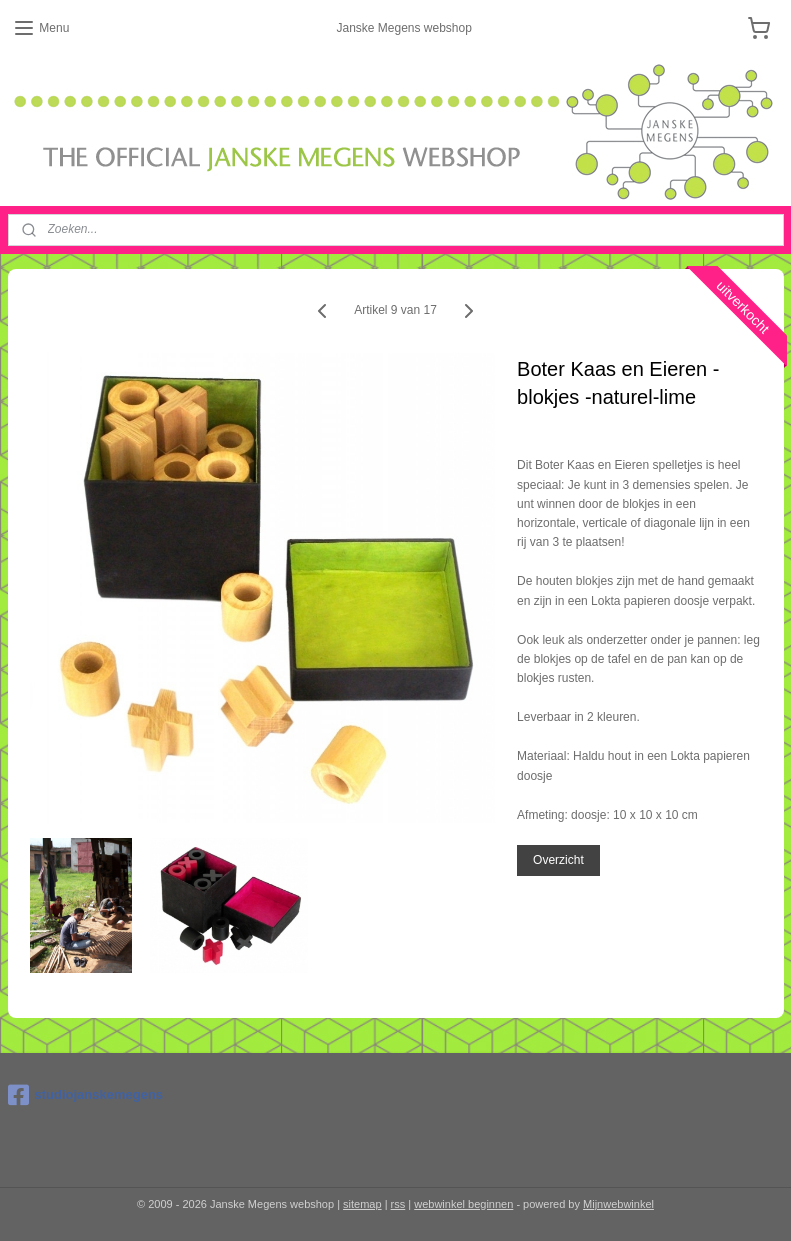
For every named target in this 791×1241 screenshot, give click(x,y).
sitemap (362, 1204)
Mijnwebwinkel (618, 1204)
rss (398, 1204)
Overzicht (558, 860)
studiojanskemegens (86, 1095)
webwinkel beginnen (463, 1204)
